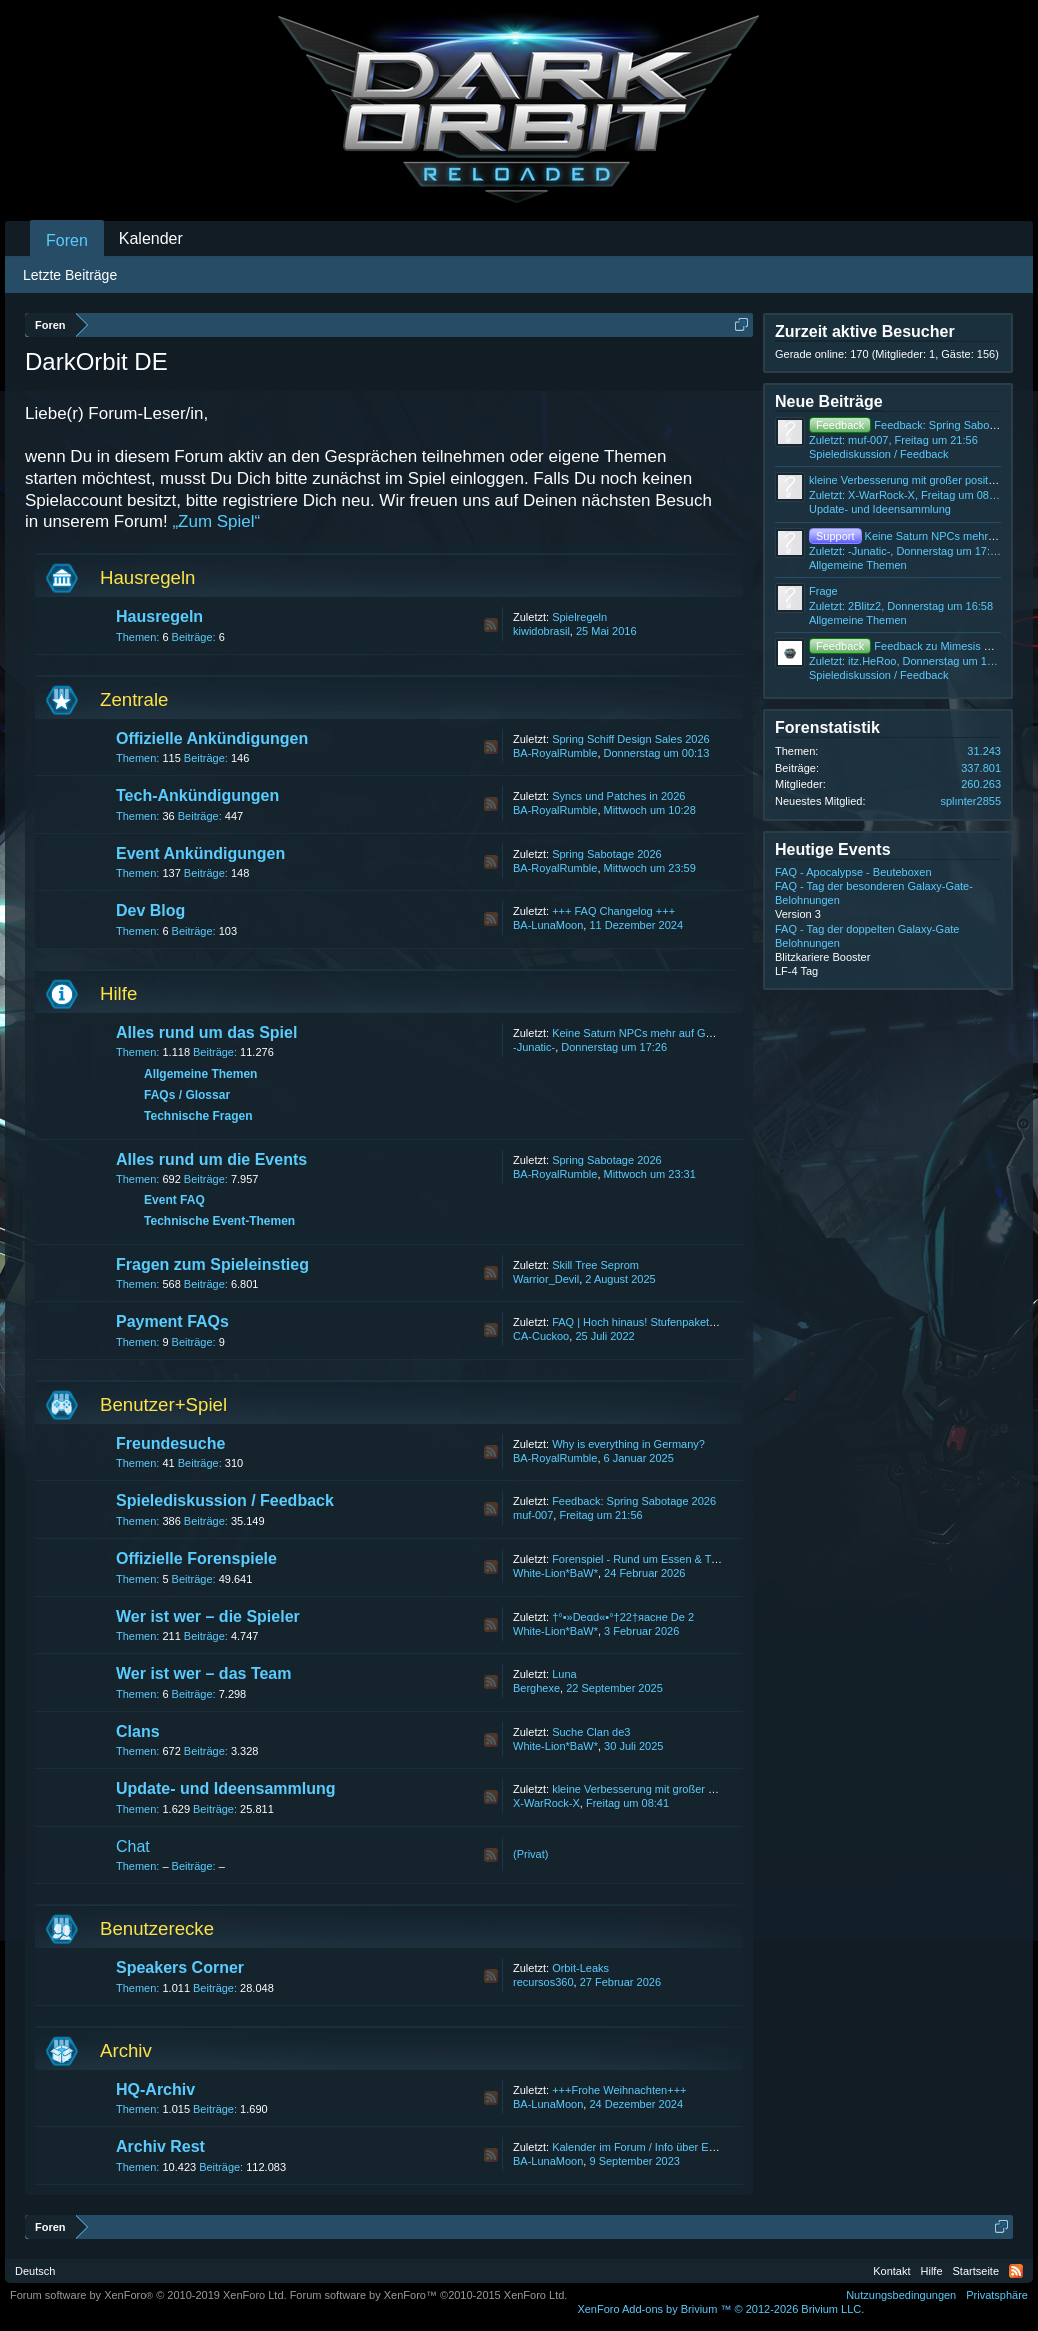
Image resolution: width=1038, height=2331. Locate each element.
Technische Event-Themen (219, 1221)
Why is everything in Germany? (628, 1444)
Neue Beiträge (829, 401)
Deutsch (35, 2271)
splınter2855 (970, 801)
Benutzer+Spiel (163, 1404)
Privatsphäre (997, 2295)
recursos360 (543, 1982)
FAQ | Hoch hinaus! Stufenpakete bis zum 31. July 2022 (688, 1322)
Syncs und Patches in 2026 (618, 796)
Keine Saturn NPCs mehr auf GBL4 (638, 1033)
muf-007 (533, 1515)
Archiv (126, 2050)
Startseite (976, 2271)
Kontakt (891, 2271)
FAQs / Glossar (187, 1095)
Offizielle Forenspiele (196, 1558)
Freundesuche (170, 1443)
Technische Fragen (198, 1116)
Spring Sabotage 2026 (606, 854)
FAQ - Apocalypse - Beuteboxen (853, 872)
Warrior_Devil (546, 1279)
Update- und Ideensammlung (226, 1788)
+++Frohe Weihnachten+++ (619, 2090)
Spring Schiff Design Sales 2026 (631, 739)
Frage (823, 591)
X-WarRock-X (546, 1803)
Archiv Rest (160, 2146)
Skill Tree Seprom (595, 1265)
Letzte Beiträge (70, 275)
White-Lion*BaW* (555, 1573)
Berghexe (536, 1688)
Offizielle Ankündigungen (212, 738)
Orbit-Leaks (580, 1968)
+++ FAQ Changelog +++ (613, 911)
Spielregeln (579, 617)
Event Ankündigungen (200, 853)
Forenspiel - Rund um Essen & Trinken (646, 1559)
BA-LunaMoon (548, 925)
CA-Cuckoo (541, 1336)
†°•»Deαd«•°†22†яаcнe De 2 (623, 1617)
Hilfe (118, 993)
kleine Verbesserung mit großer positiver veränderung (683, 1789)
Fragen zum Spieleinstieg (212, 1264)
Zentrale (134, 699)
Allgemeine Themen (200, 1074)
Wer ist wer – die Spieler (208, 1616)
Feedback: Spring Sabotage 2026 (634, 1501)
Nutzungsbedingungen (901, 2295)
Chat (133, 1846)
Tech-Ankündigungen (197, 795)
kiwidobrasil (541, 631)
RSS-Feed (491, 625)
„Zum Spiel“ (216, 521)
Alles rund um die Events (211, 1159)
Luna (564, 1674)
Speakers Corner (180, 1967)
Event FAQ (174, 1200)
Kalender (151, 238)
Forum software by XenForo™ (429, 2295)
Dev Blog (150, 910)
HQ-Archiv (155, 2089)
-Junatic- (534, 1047)
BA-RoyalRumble (555, 753)
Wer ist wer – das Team (203, 1673)
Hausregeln (147, 577)
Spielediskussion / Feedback (225, 1500)
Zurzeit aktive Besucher (865, 331)
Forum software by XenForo (148, 2295)
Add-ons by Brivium (720, 2309)
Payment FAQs (172, 1321)
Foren (67, 240)
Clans (138, 1731)
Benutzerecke (157, 1928)
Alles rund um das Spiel (206, 1032)
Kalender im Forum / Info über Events (643, 2147)
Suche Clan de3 (591, 1732)
